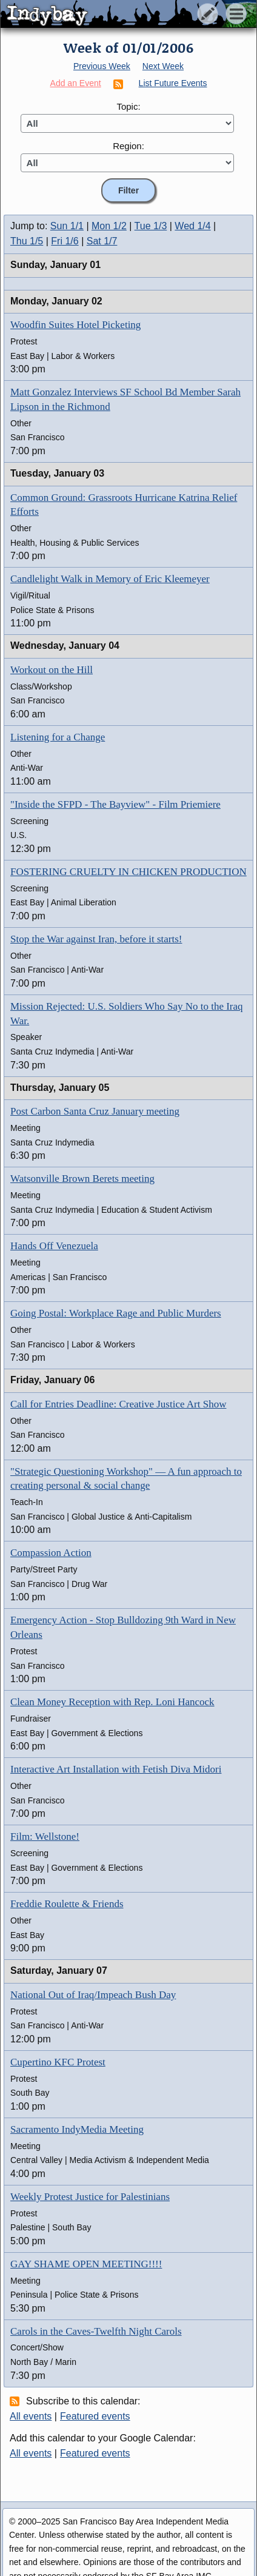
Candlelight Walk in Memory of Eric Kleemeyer (110, 579)
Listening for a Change (57, 737)
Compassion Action (51, 1552)
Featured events (95, 2416)
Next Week (163, 66)
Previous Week (101, 66)
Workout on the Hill (51, 670)
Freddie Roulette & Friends (67, 1904)
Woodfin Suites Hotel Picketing (75, 324)
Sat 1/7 (102, 241)
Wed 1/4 (192, 226)
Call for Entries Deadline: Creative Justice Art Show (118, 1404)
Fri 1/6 (64, 241)
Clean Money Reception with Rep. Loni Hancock (112, 1702)
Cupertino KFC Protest (57, 2062)
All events (31, 2416)
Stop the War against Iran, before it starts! (96, 939)
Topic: (128, 106)
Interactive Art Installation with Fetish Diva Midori (115, 1769)
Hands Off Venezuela (54, 1246)
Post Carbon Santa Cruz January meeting (94, 1111)
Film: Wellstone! (44, 1836)
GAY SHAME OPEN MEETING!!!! (86, 2264)
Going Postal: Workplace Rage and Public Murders (115, 1313)
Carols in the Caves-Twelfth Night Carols (96, 2331)
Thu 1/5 (26, 241)
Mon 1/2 (109, 226)
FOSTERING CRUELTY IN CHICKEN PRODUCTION (128, 871)
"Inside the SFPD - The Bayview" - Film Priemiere (115, 804)
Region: (128, 146)
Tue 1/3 (151, 226)
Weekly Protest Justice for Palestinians (90, 2196)
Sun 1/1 (67, 226)
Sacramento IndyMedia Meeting (77, 2129)
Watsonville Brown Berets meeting (82, 1178)
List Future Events (173, 83)
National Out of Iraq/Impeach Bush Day (93, 1995)
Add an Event (75, 83)
